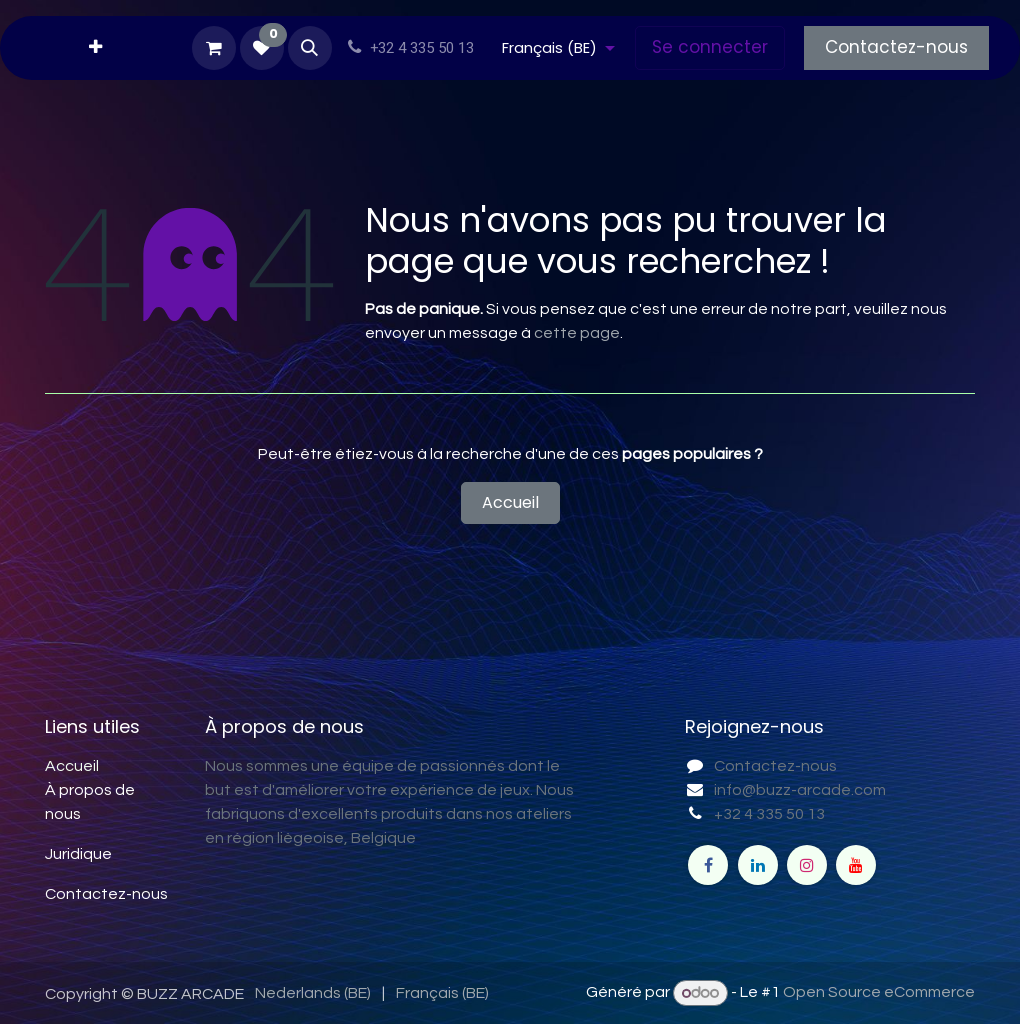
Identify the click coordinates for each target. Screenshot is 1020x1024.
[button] (310, 48)
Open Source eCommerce (879, 993)
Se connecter (710, 47)
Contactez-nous (896, 47)
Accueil (510, 502)
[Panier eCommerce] (214, 48)
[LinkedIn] (758, 865)
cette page (577, 333)
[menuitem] (95, 48)
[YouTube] (856, 865)
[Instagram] (807, 865)
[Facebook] (708, 865)
